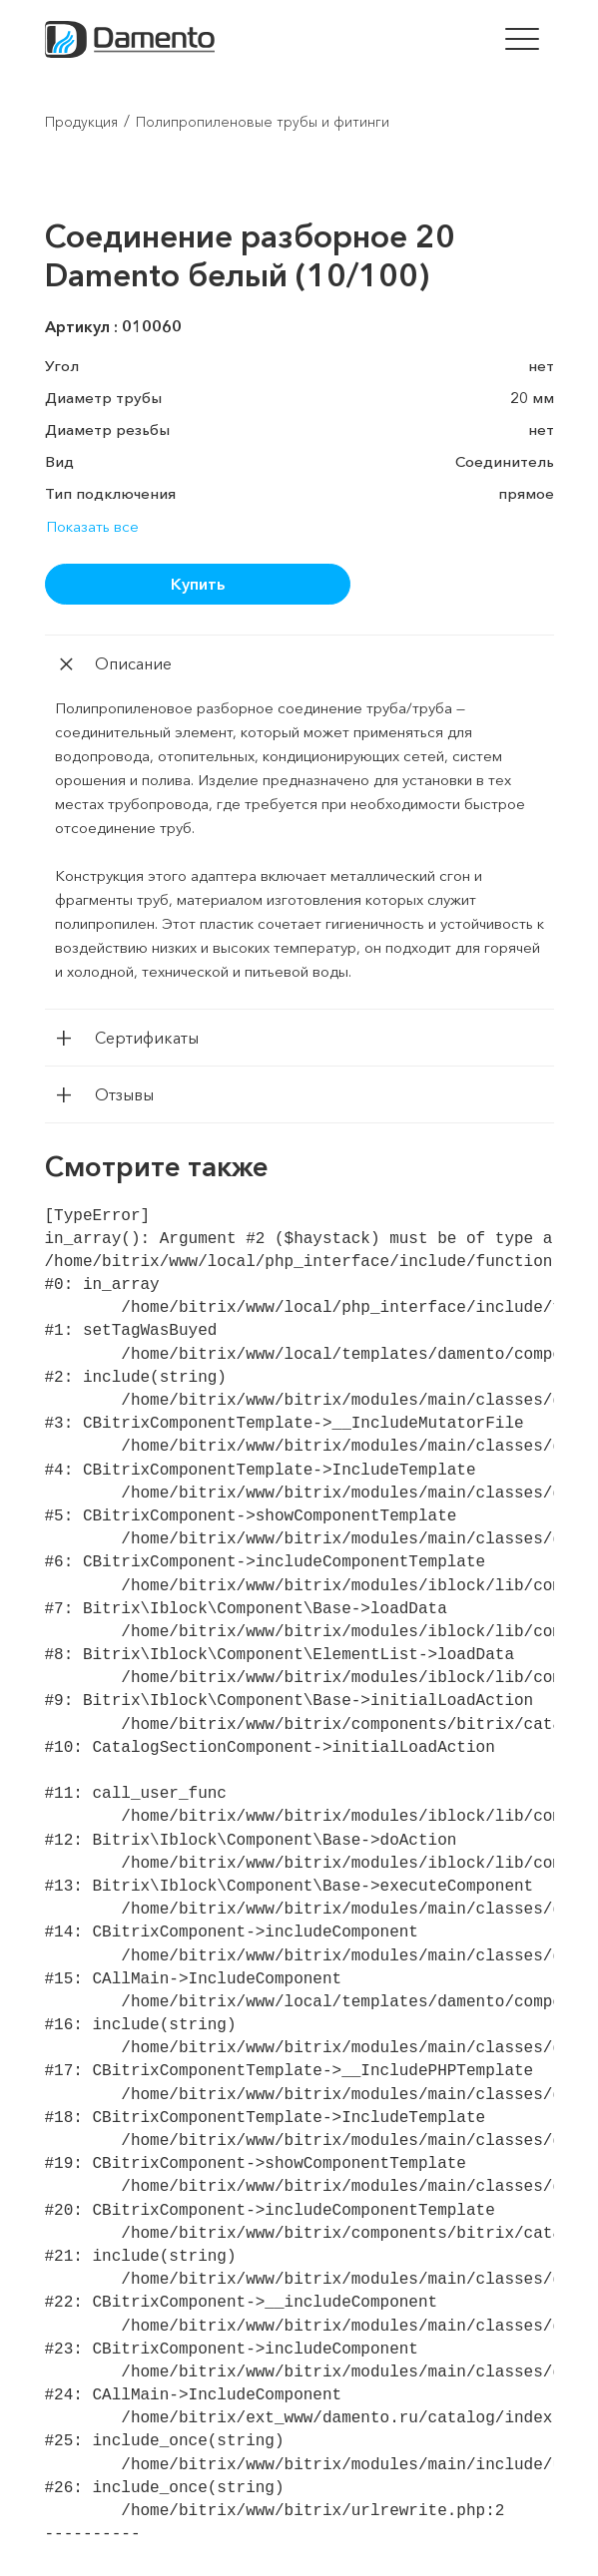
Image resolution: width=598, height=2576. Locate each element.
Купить (198, 584)
